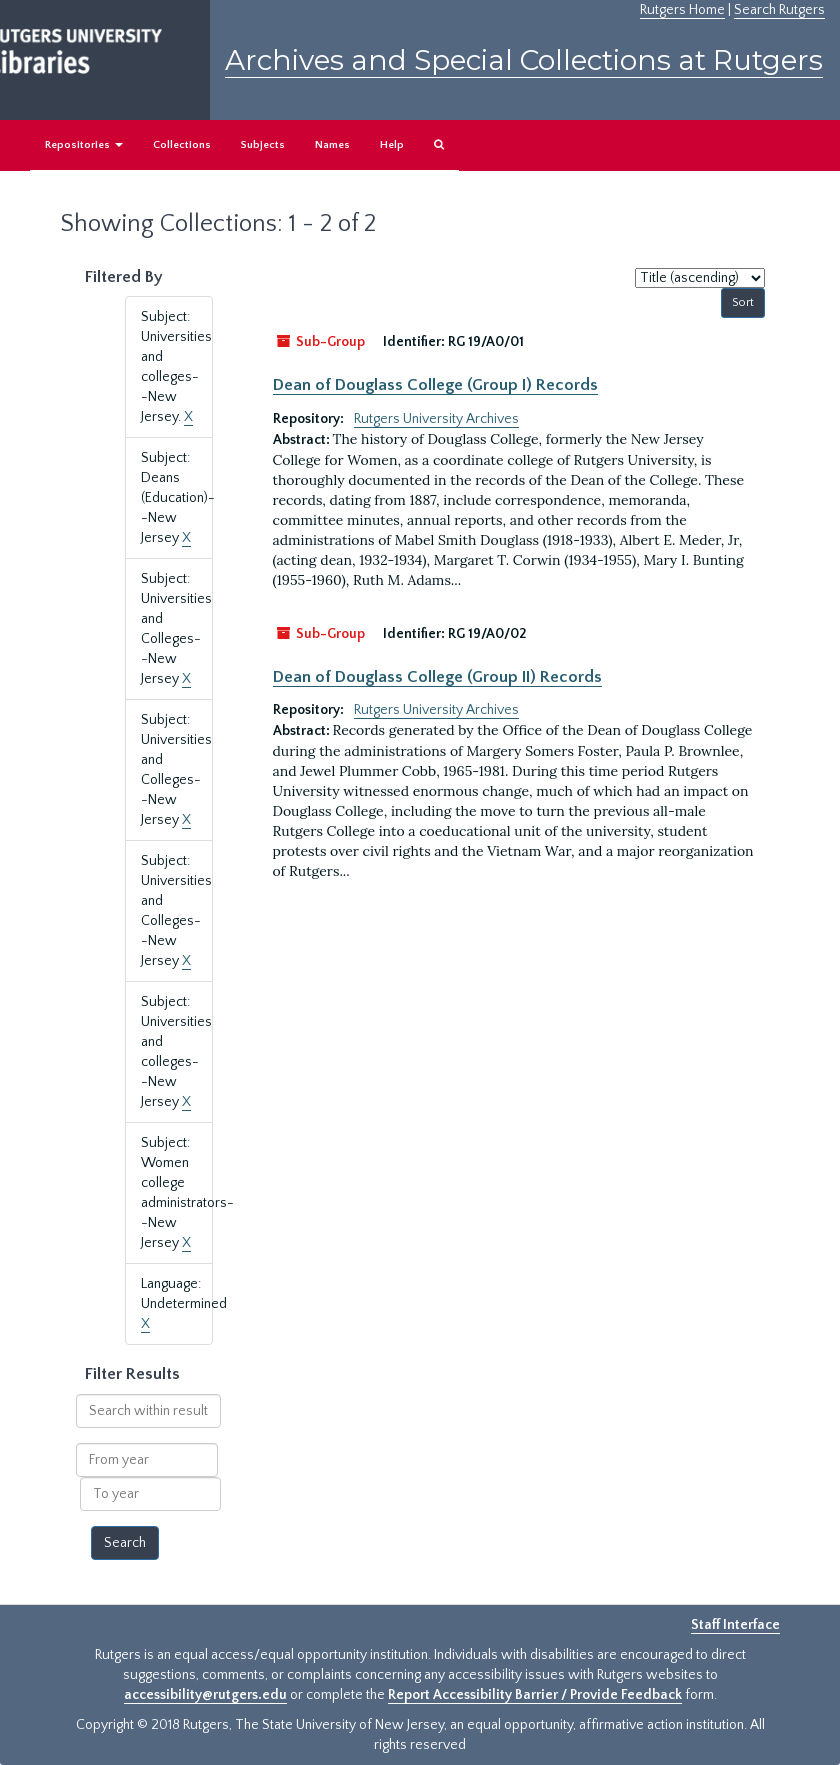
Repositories (84, 145)
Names (332, 145)
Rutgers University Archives (436, 419)
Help (392, 145)
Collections (182, 145)
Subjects (263, 145)
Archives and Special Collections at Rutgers (524, 60)
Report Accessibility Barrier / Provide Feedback (535, 1695)
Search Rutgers (779, 10)
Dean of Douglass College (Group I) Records (435, 385)
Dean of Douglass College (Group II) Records (437, 677)
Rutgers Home (682, 10)
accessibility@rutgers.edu (205, 1695)
